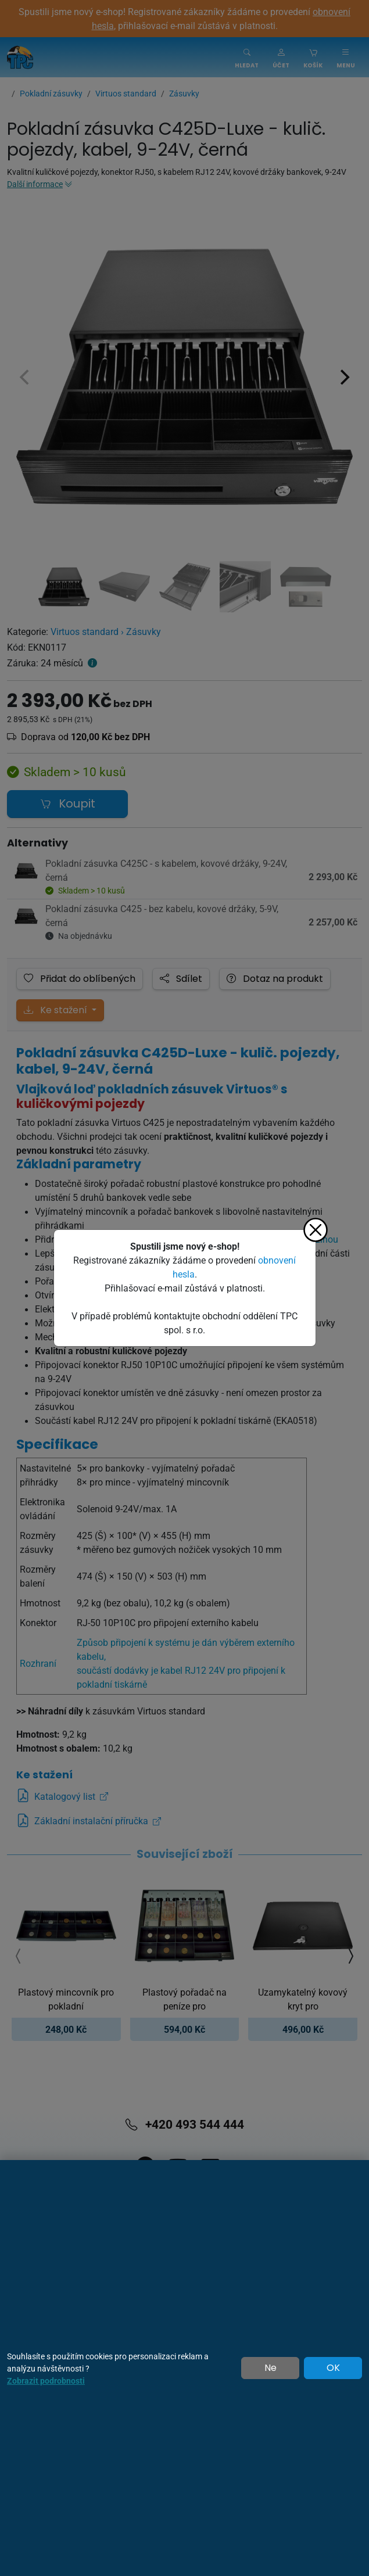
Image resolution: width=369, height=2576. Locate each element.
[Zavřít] (315, 1230)
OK (333, 2368)
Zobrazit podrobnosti (46, 2380)
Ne (270, 2368)
